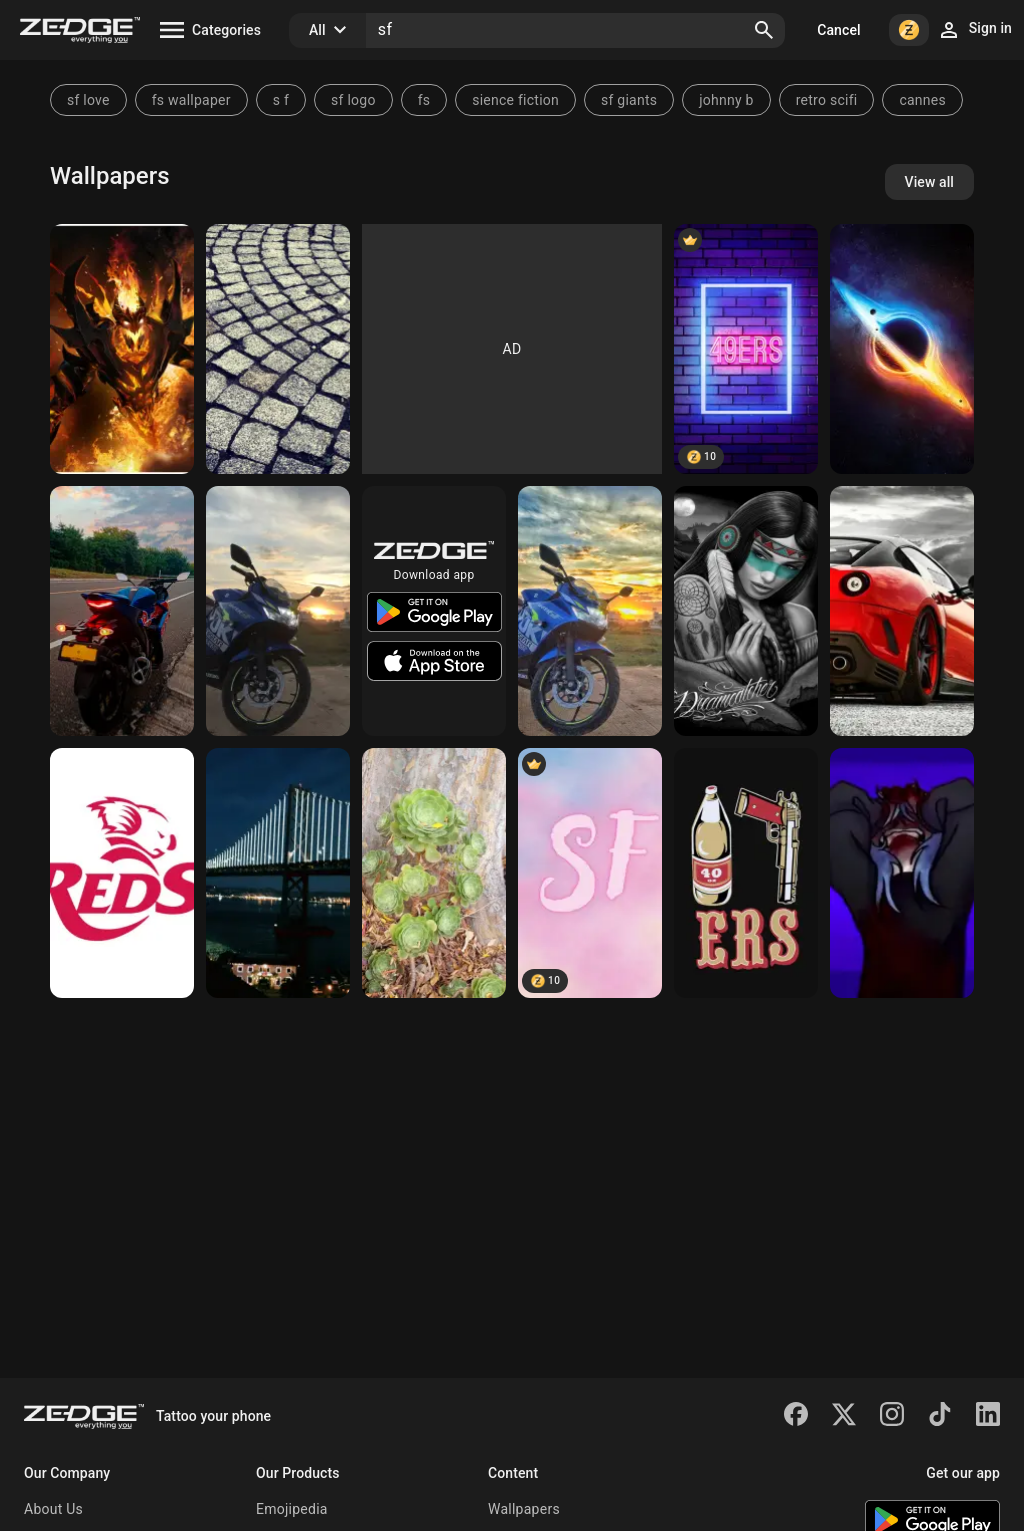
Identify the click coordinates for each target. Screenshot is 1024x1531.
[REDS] (122, 873)
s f (281, 100)
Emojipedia (292, 1509)
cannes (922, 100)
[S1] (902, 349)
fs (424, 100)
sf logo (353, 100)
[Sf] (122, 349)
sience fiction (515, 100)
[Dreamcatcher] (746, 611)
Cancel (838, 30)
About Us (53, 1509)
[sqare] (278, 349)
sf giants (629, 100)
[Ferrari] (902, 611)
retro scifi (827, 100)
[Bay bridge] (278, 873)
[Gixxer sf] (122, 611)
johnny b (726, 100)
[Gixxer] (278, 611)
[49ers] (746, 349)
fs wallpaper (191, 100)
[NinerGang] (746, 873)
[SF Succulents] (434, 873)
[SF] (590, 873)
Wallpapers (524, 1509)
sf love (88, 100)
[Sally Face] (902, 873)
